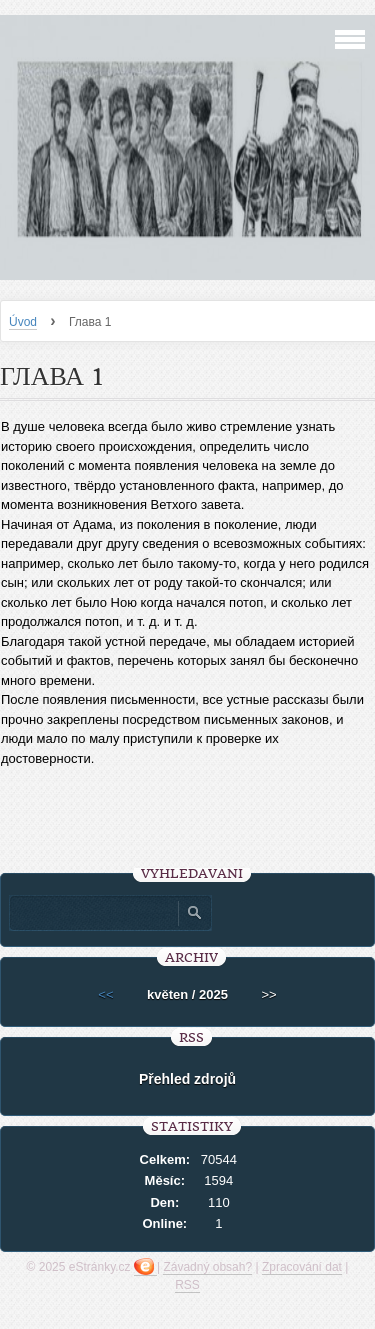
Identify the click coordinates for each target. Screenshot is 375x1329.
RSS (187, 1285)
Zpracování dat (302, 1267)
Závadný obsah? (207, 1267)
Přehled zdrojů (187, 1079)
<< (105, 994)
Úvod (23, 322)
